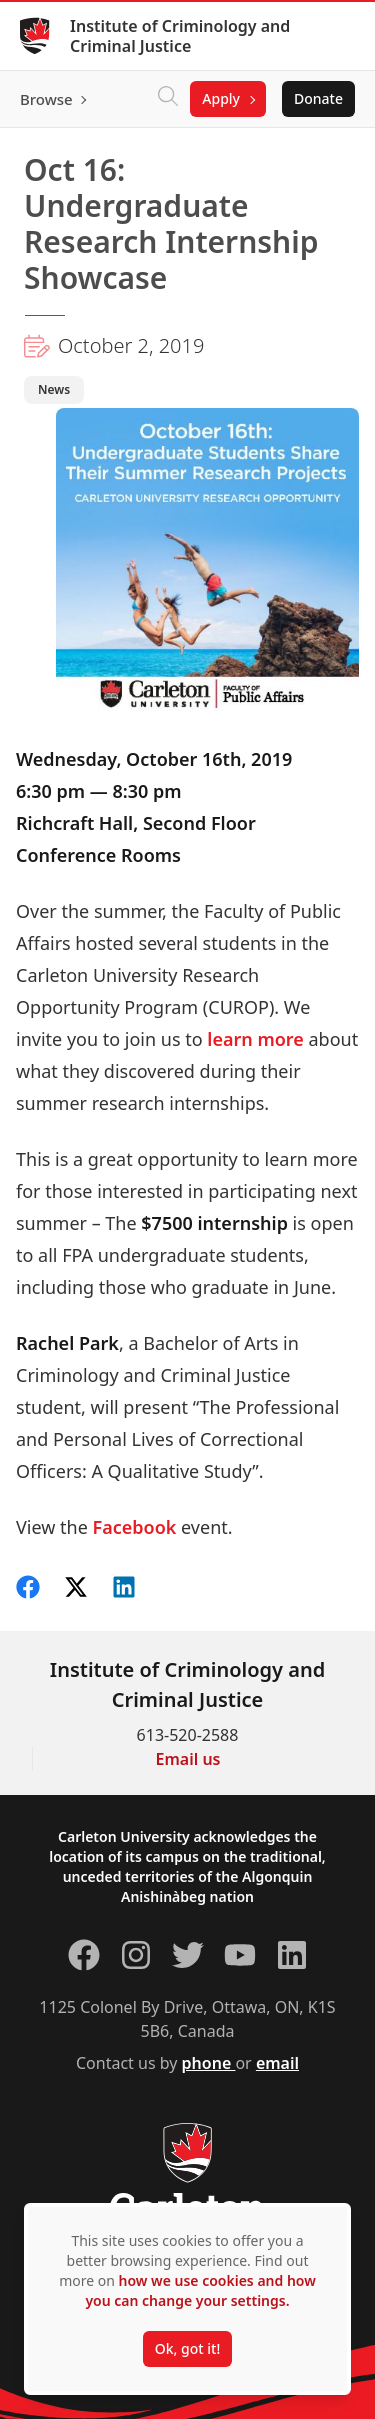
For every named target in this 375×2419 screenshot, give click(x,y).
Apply (221, 98)
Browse (46, 99)
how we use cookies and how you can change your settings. (200, 2290)
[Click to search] (168, 99)
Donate (318, 98)
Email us (188, 1759)
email (277, 2063)
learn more (255, 1039)
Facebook (135, 1527)
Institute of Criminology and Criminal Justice (180, 36)
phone (209, 2063)
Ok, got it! (187, 2348)
